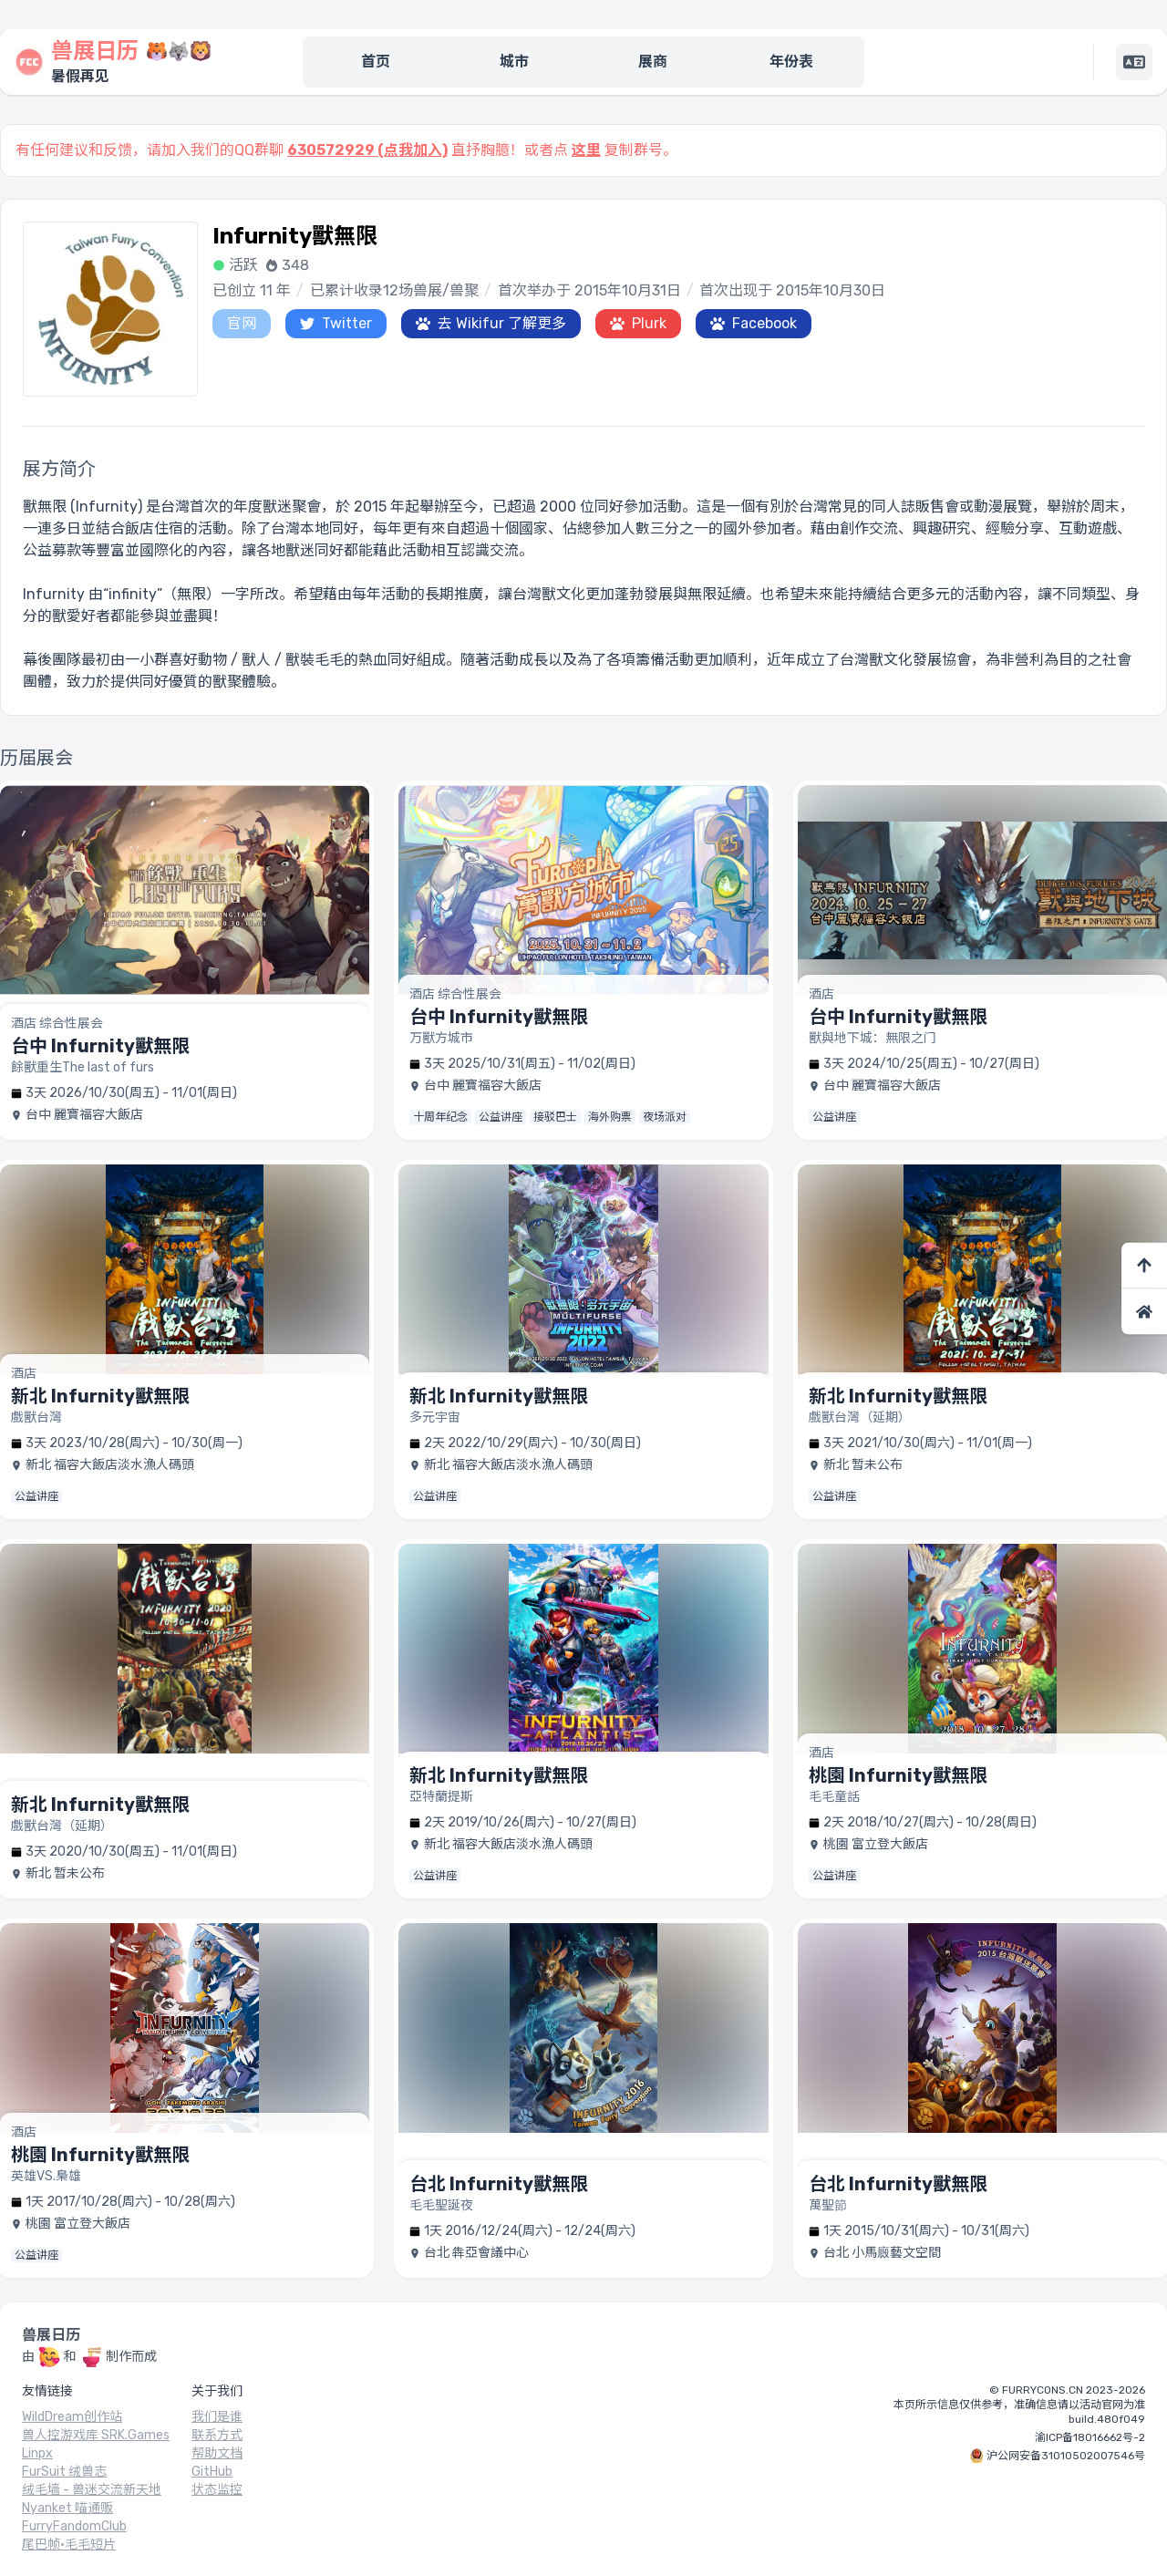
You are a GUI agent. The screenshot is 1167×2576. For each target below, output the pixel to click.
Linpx (37, 2453)
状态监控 (217, 2490)
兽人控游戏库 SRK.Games (96, 2435)
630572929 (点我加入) (367, 150)
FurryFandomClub (74, 2526)
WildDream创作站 (72, 2417)
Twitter (336, 323)
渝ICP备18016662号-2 (1090, 2437)
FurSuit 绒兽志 (64, 2471)
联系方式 (217, 2435)
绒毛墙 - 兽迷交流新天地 (91, 2490)
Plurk (638, 323)
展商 (652, 61)
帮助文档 (217, 2453)
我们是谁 (217, 2417)
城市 (514, 61)
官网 (241, 323)
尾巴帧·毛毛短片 (69, 2544)
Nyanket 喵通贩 (67, 2508)
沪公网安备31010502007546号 (1065, 2455)
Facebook (753, 323)
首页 (375, 61)
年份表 (791, 61)
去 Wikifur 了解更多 (491, 323)
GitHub (211, 2471)
